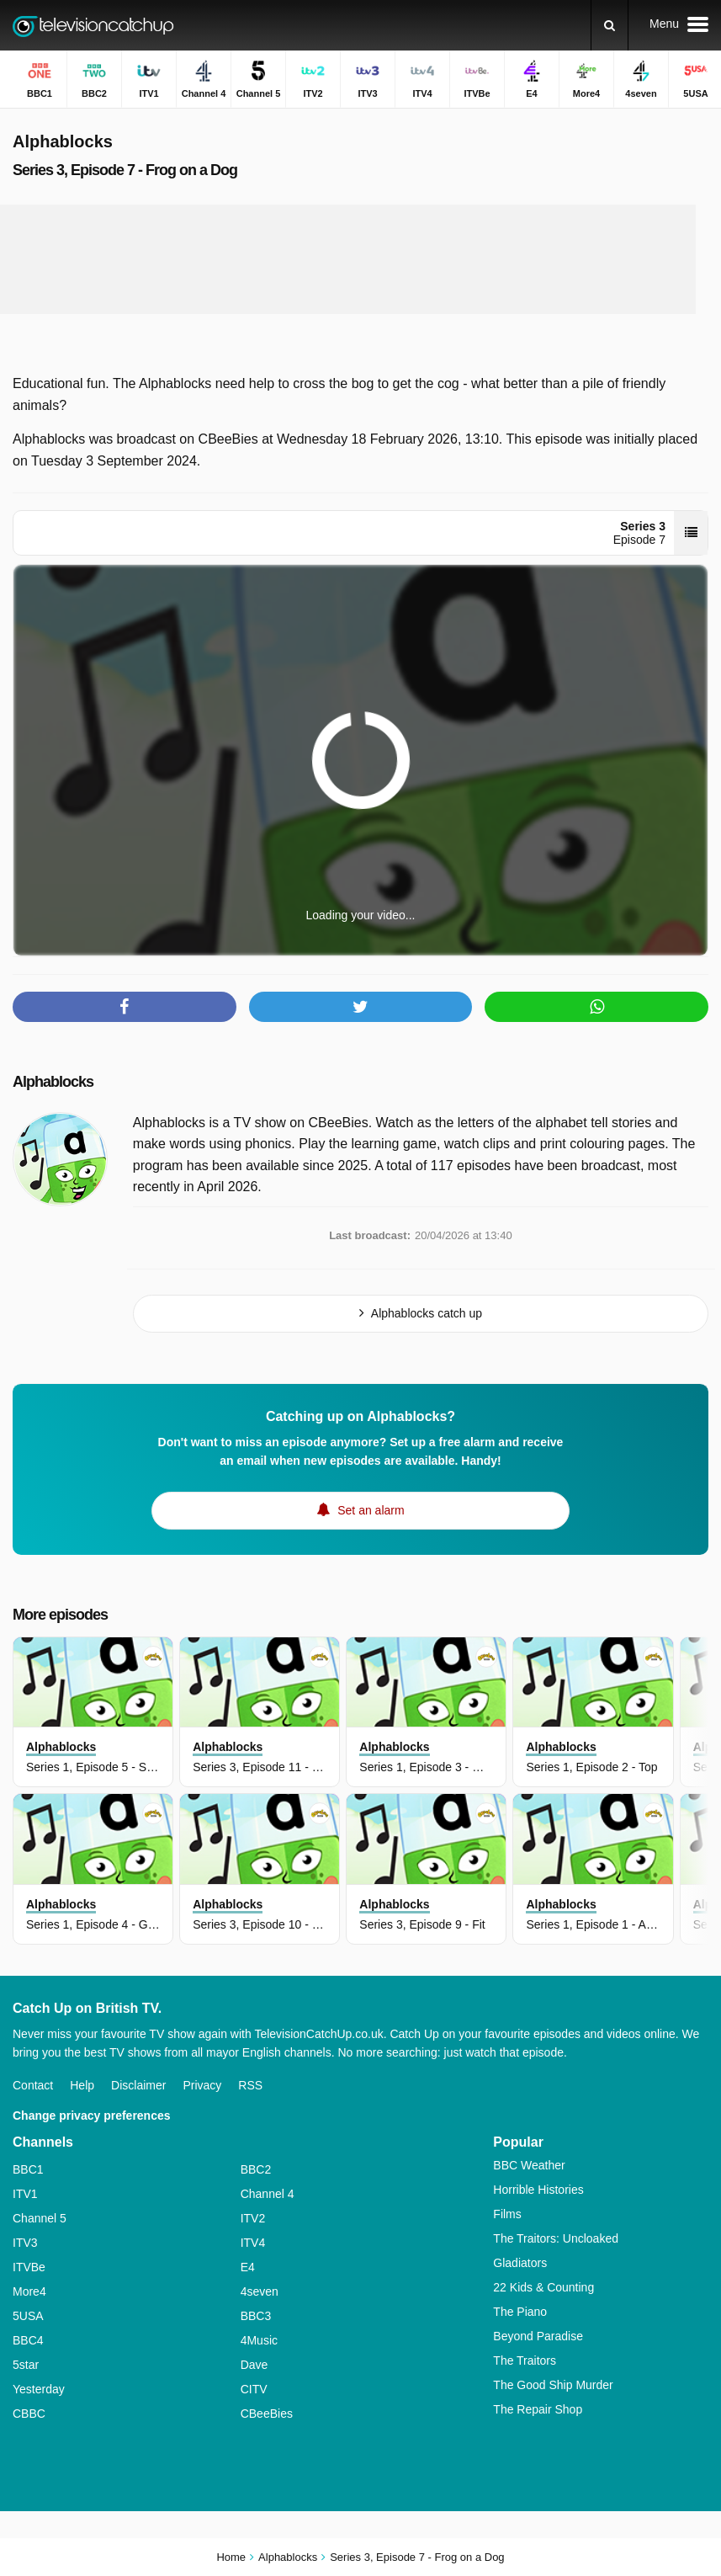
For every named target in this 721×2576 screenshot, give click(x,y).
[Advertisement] (348, 259)
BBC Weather (529, 2165)
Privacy (202, 2085)
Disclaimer (138, 2085)
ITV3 (25, 2242)
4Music (259, 2340)
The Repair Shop (537, 2409)
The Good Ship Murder (552, 2385)
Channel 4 (267, 2194)
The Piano (520, 2311)
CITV (254, 2389)
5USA (28, 2316)
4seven (259, 2291)
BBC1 (28, 2169)
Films (507, 2214)
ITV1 (25, 2194)
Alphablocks (53, 1081)
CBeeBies (267, 2413)
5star (26, 2364)
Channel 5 (39, 2218)
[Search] (609, 25)
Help (82, 2085)
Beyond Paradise (538, 2336)
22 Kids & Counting (543, 2287)
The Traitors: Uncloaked (555, 2238)
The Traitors (524, 2360)
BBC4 (28, 2340)
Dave (254, 2364)
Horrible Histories (538, 2189)
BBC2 (256, 2169)
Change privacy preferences (92, 2115)
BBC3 (256, 2316)
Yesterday (39, 2389)
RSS (250, 2085)
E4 (248, 2267)
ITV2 (253, 2218)
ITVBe (29, 2267)
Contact (33, 2085)
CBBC (29, 2413)
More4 (29, 2291)
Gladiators (520, 2263)
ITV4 (253, 2242)
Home (231, 2557)
